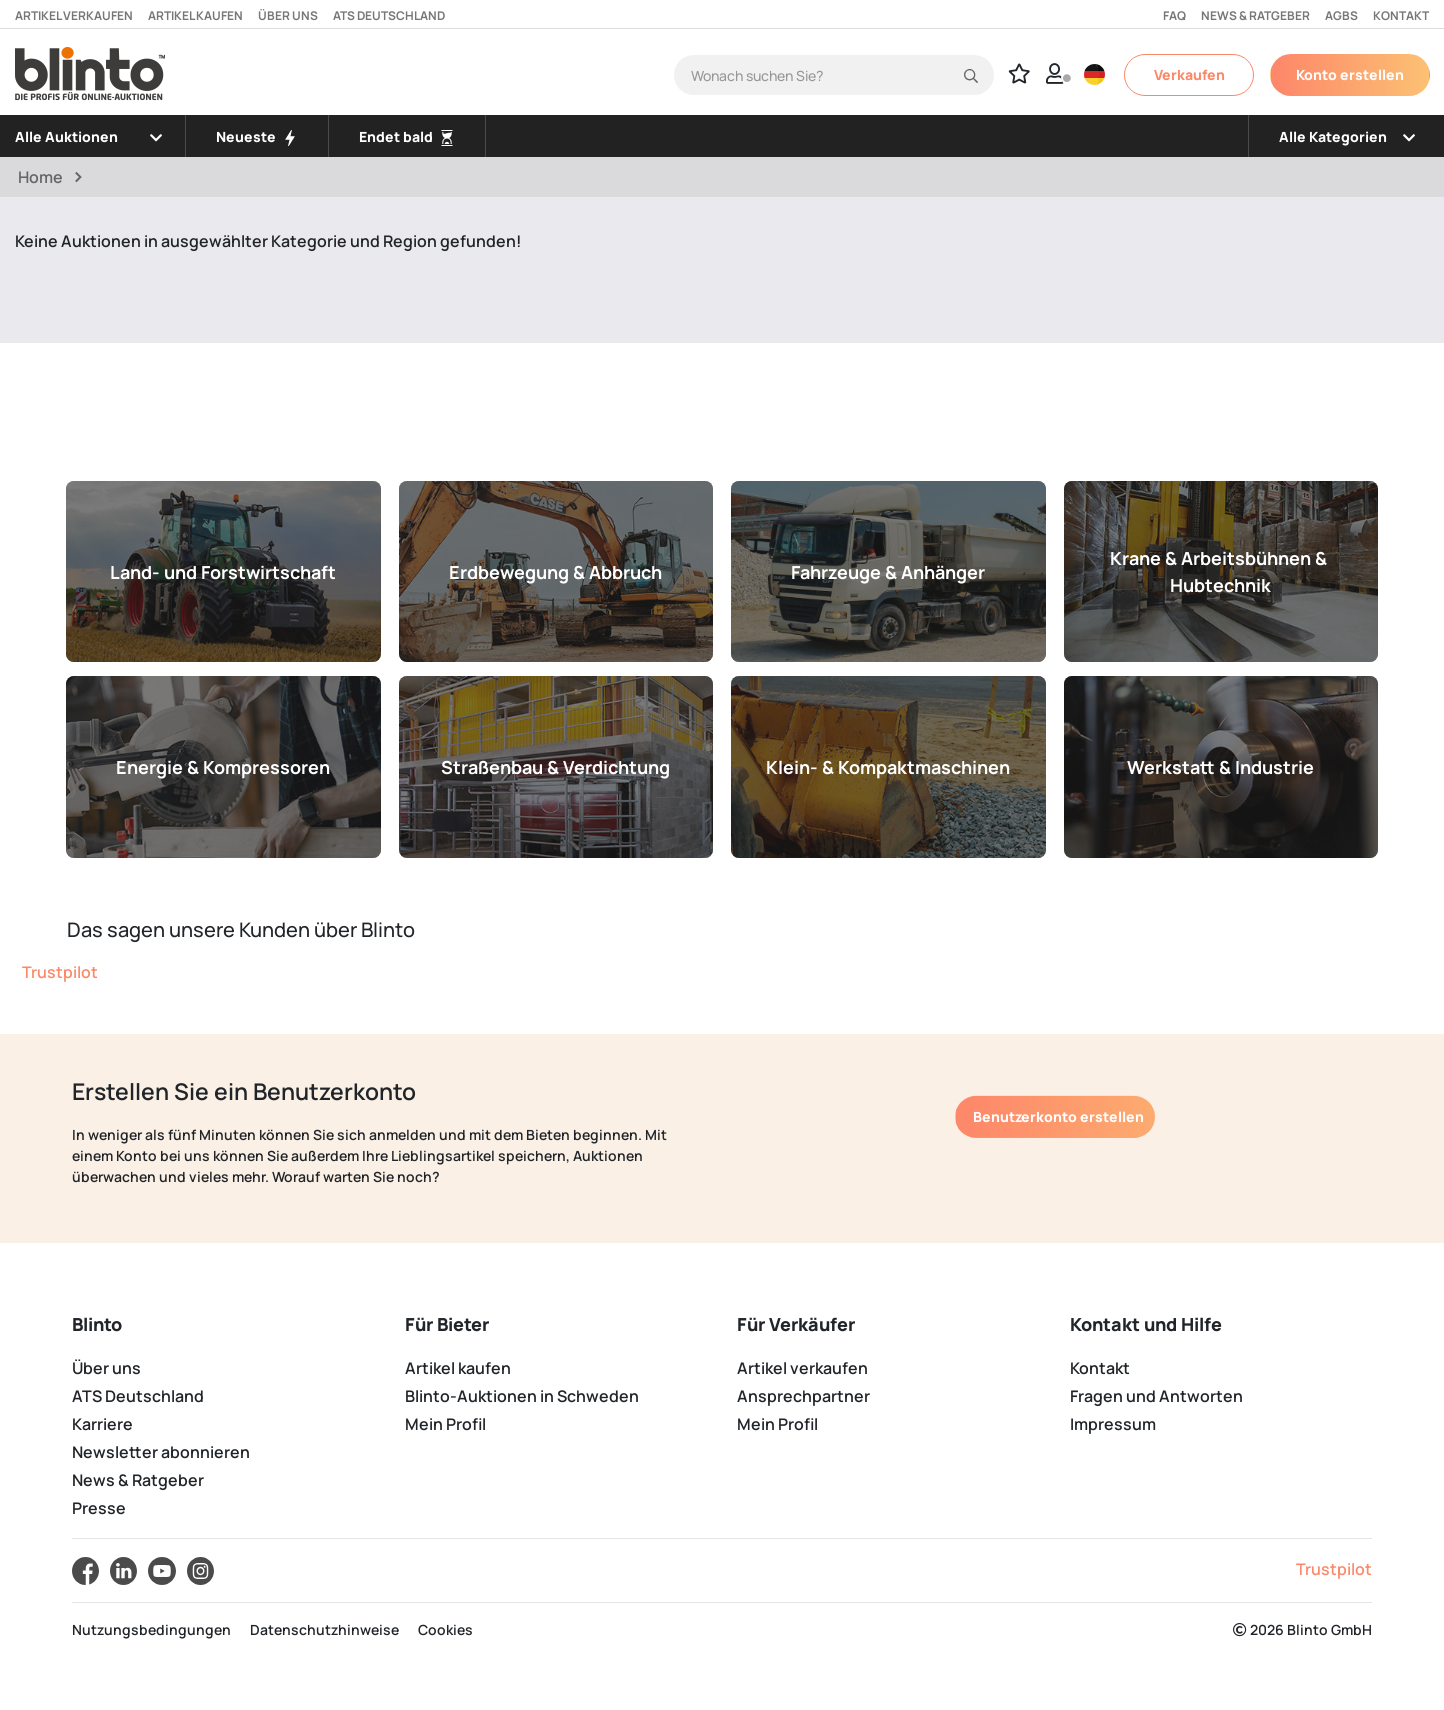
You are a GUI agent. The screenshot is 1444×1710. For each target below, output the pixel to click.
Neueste (257, 136)
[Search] (834, 75)
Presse (99, 1508)
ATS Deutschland (389, 15)
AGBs (1341, 15)
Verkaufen (1189, 74)
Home (40, 177)
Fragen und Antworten (1156, 1396)
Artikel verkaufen (74, 15)
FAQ (1174, 15)
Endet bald (407, 136)
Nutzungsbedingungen (151, 1629)
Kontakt (1401, 15)
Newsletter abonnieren (161, 1452)
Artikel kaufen (195, 15)
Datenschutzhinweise (324, 1629)
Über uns (288, 15)
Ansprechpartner (803, 1396)
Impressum (1113, 1424)
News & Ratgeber (1255, 15)
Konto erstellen (1350, 74)
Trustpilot (60, 972)
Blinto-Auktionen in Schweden (522, 1396)
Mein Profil (445, 1424)
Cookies (445, 1629)
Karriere (102, 1424)
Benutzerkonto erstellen (1058, 1116)
